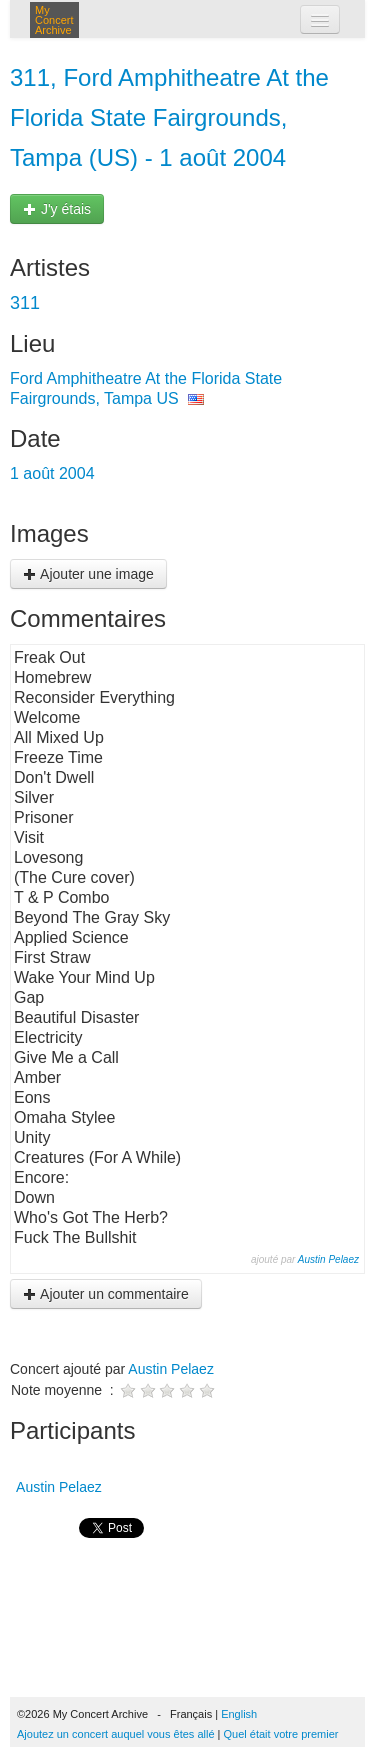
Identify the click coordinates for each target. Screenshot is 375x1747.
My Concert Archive (54, 20)
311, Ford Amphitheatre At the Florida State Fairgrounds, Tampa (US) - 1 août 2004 (169, 117)
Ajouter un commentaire (106, 1294)
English (239, 1714)
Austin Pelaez (328, 1259)
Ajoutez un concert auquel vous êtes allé (116, 1734)
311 (25, 303)
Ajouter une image (88, 574)
